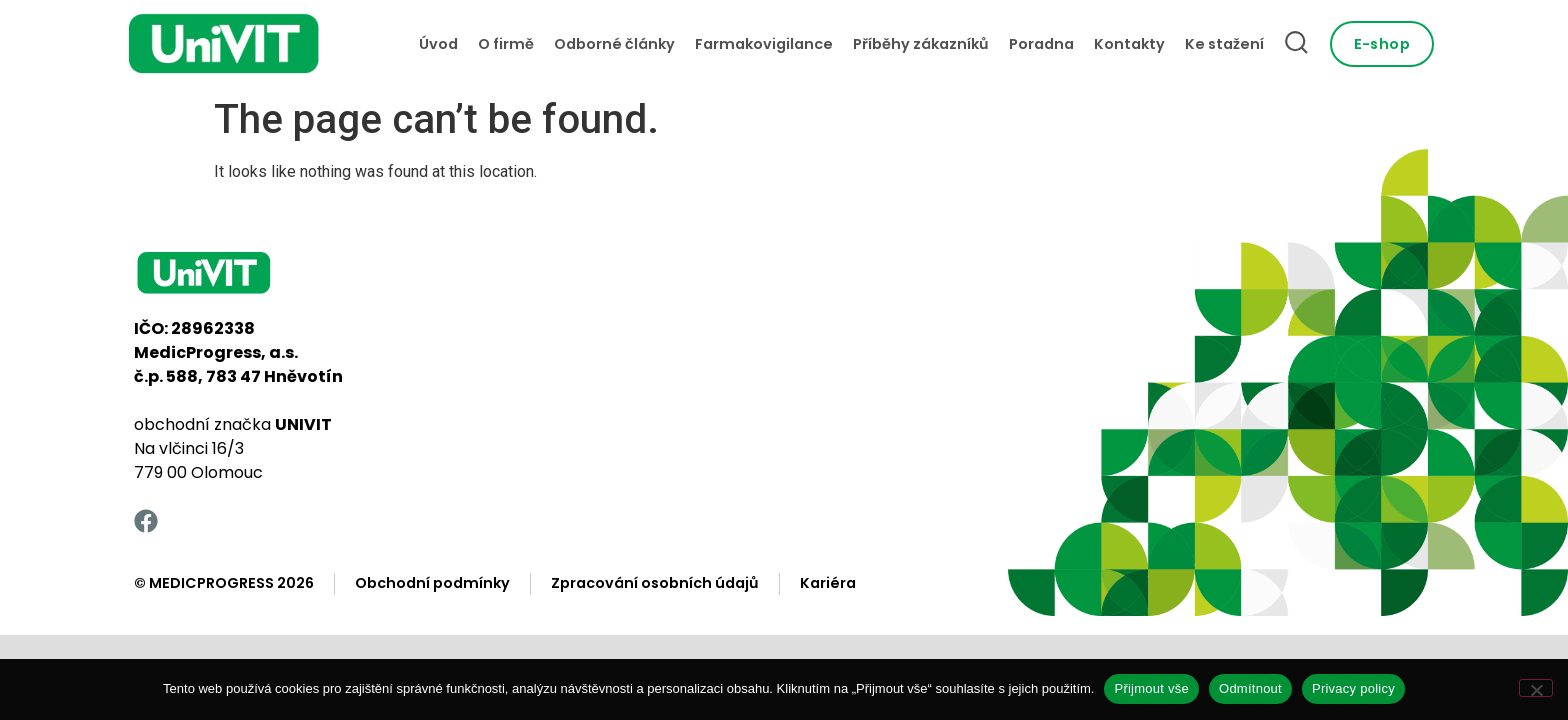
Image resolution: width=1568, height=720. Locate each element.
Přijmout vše (1151, 688)
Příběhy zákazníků (921, 44)
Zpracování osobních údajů (655, 583)
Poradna (1041, 44)
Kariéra (828, 583)
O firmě (506, 44)
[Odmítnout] (1536, 688)
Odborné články (614, 44)
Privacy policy (1353, 688)
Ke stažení (1224, 44)
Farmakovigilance (764, 44)
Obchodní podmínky (432, 583)
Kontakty (1129, 44)
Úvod (438, 44)
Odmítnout (1250, 688)
